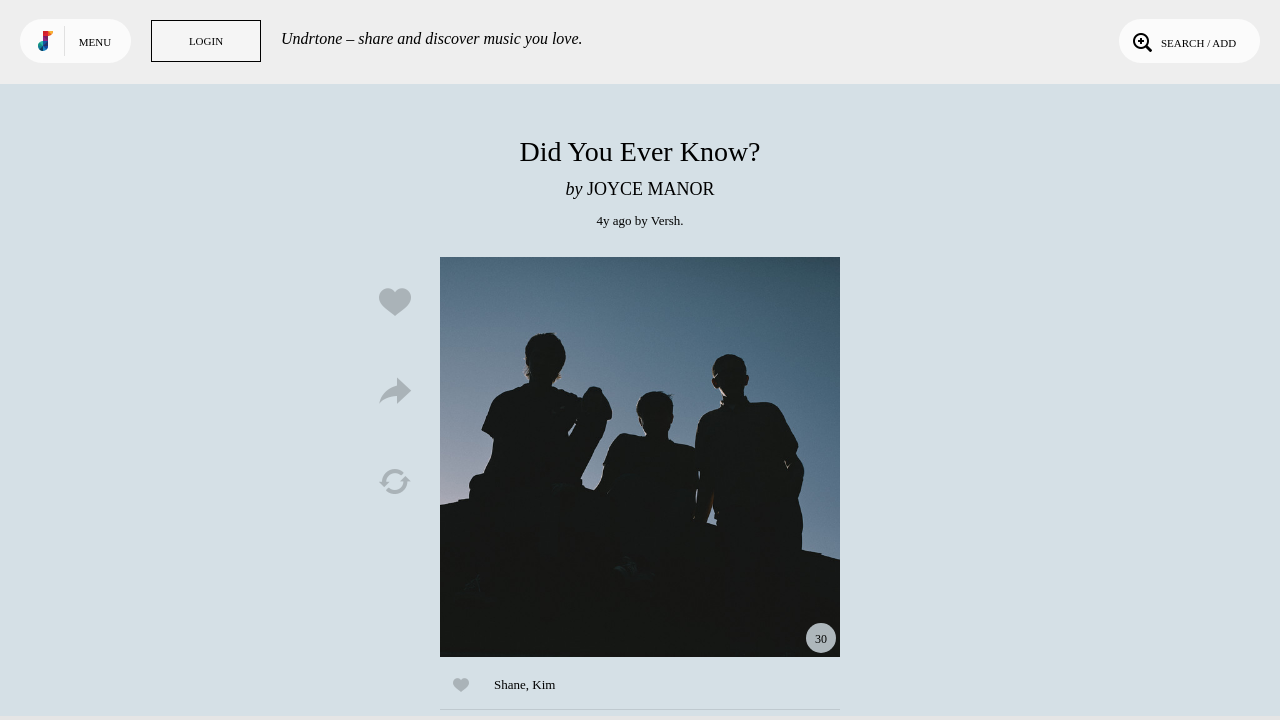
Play (640, 457)
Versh (666, 220)
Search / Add (1182, 41)
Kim (543, 684)
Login (206, 41)
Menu (95, 42)
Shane (510, 684)
